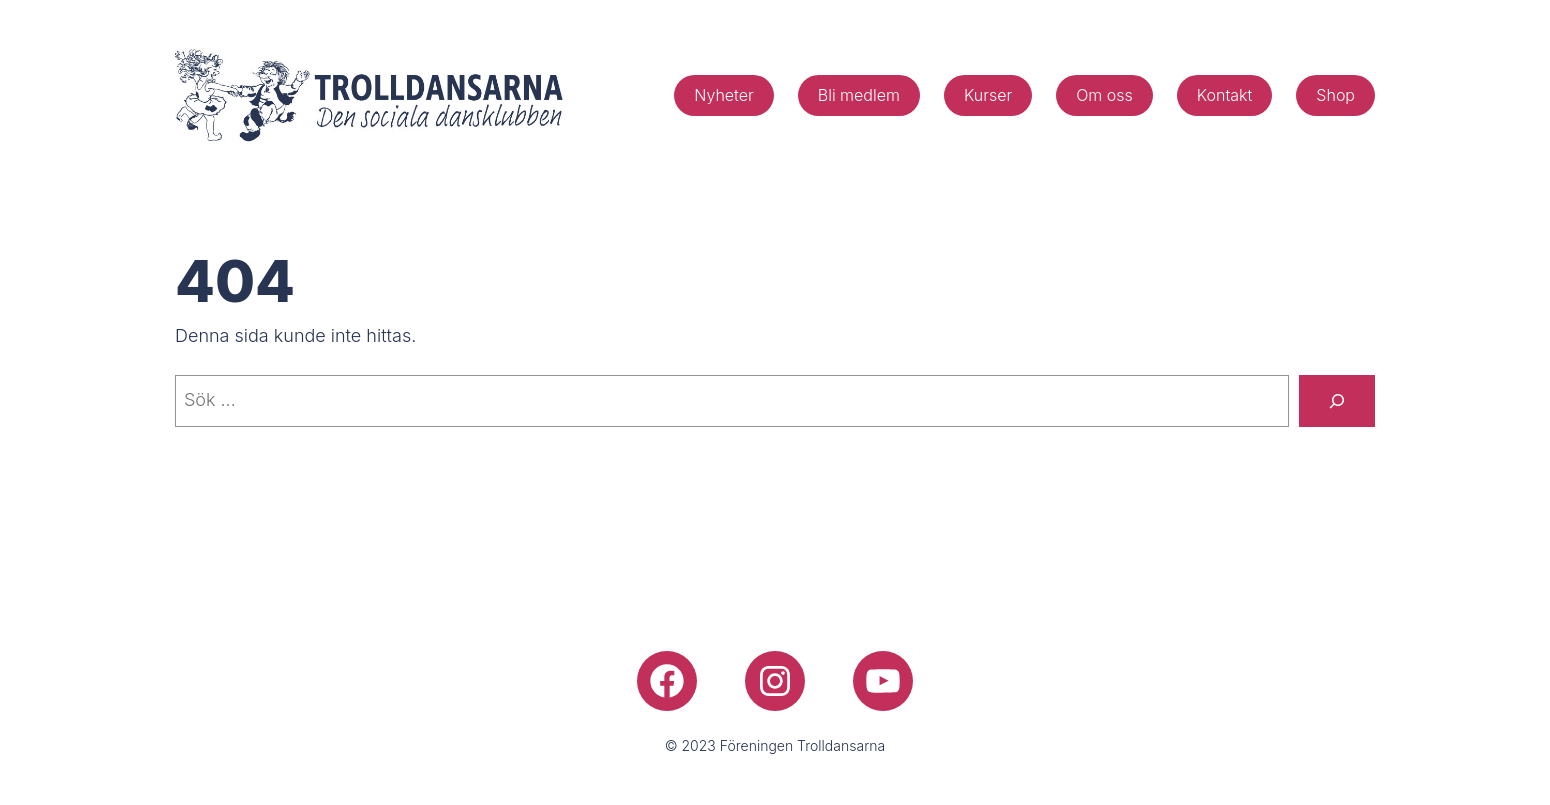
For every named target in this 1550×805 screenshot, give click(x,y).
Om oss (1104, 95)
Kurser (988, 95)
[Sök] (1337, 401)
